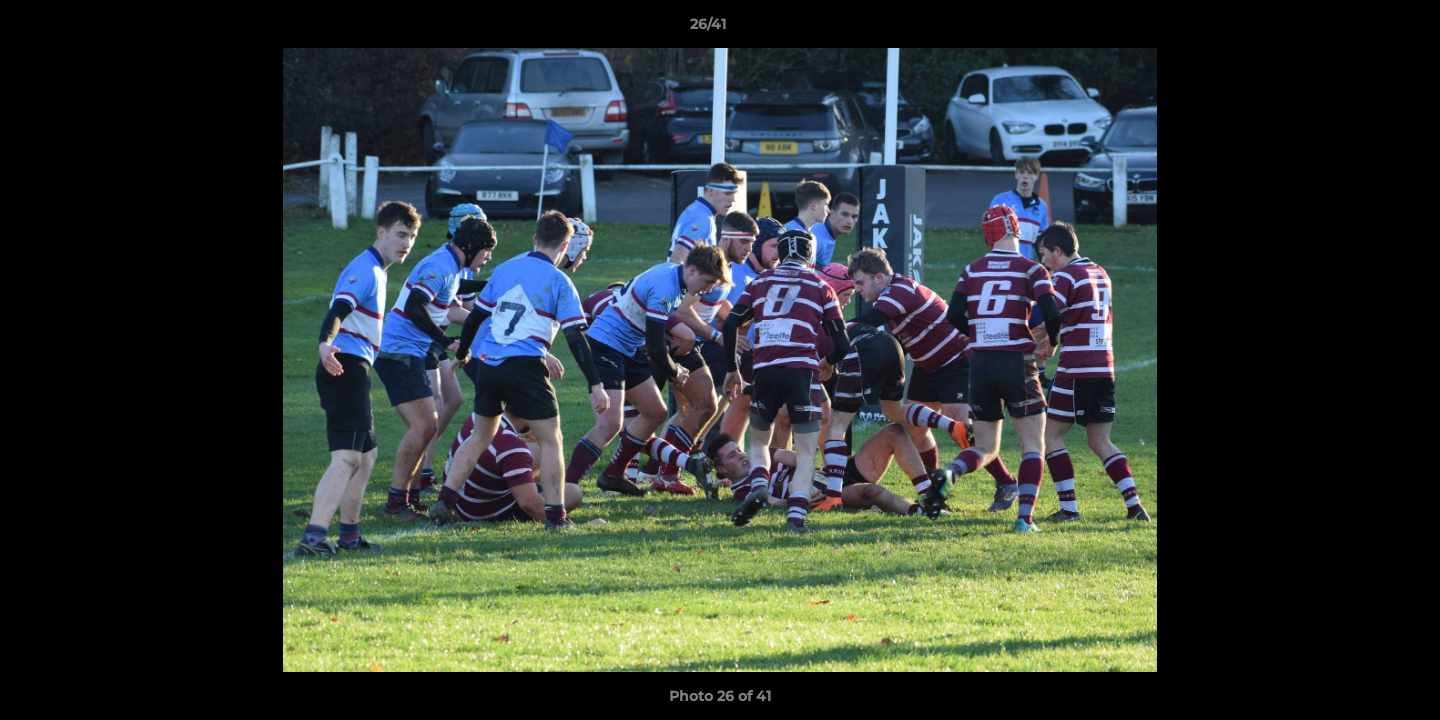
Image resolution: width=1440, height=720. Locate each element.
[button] (1356, 29)
